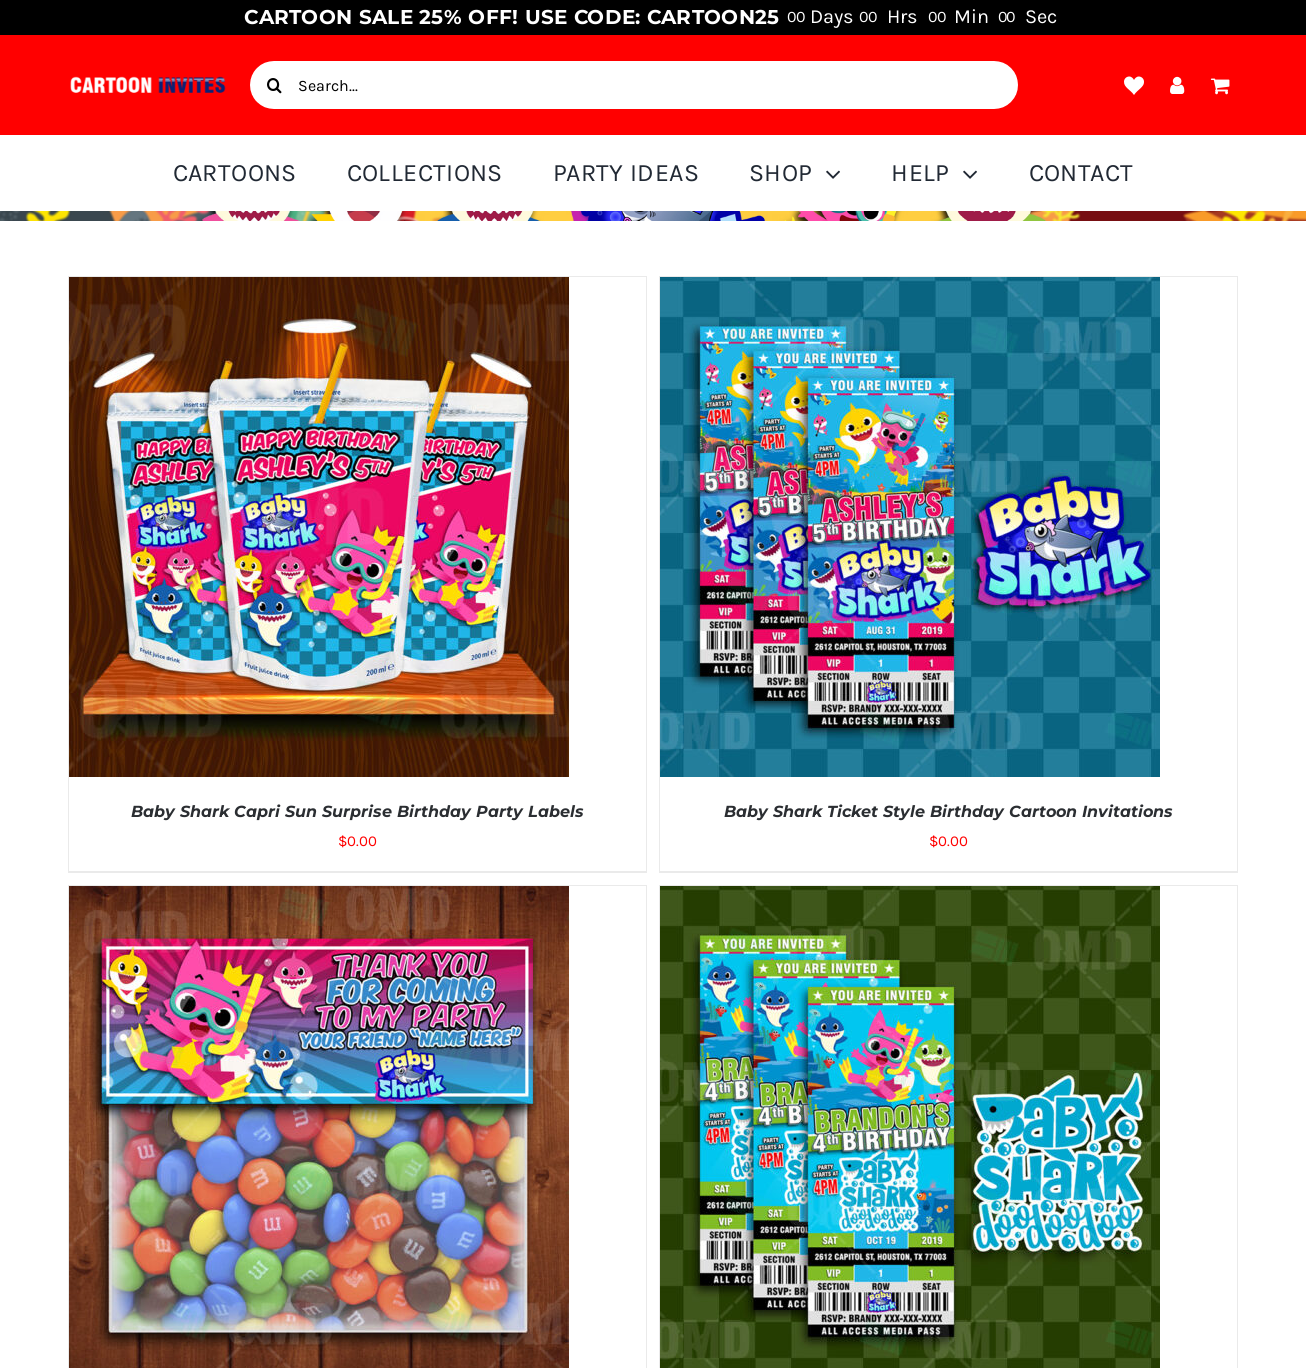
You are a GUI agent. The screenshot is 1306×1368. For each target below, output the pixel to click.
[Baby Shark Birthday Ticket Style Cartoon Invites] (910, 900)
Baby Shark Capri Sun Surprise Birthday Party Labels (357, 811)
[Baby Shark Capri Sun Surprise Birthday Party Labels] (319, 291)
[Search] (274, 85)
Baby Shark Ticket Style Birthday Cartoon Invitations (948, 811)
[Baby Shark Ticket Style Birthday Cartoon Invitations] (910, 291)
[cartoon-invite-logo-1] (147, 82)
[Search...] (634, 85)
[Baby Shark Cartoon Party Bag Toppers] (319, 900)
